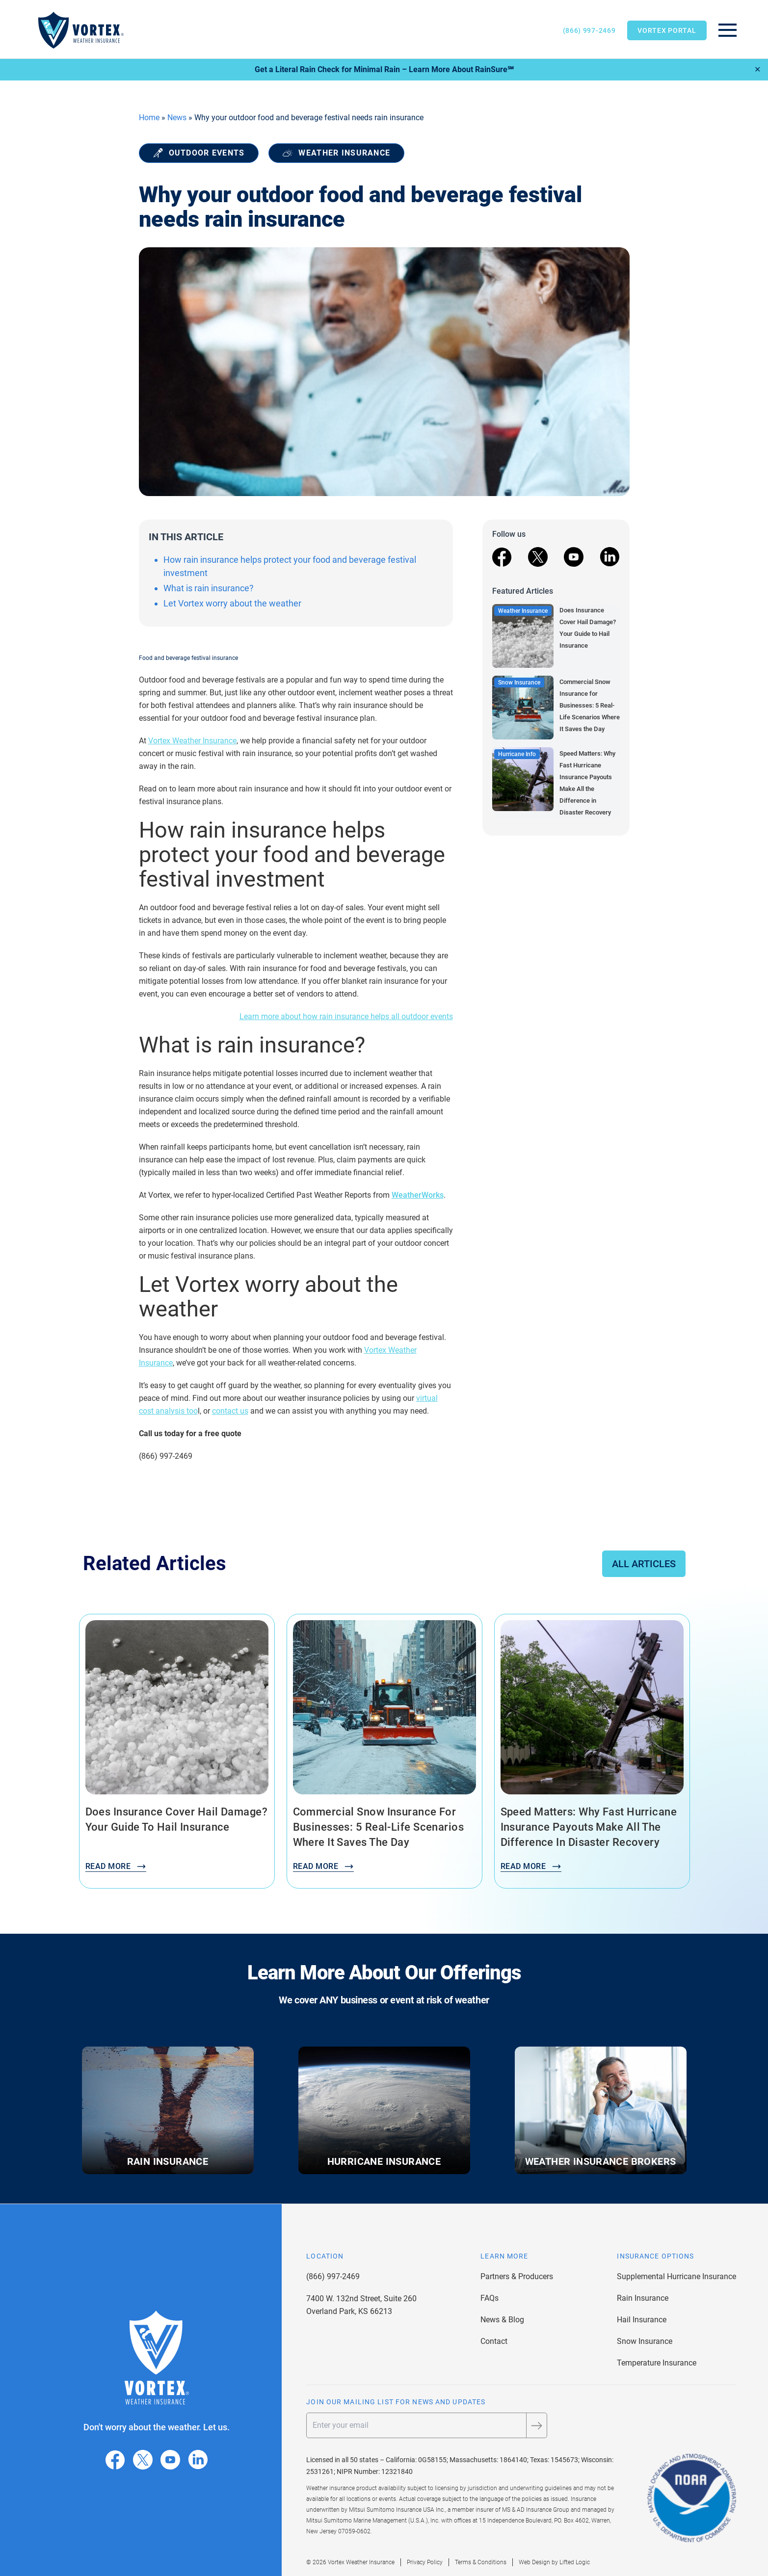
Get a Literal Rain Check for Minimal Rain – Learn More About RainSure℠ (384, 69)
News (176, 117)
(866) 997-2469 (589, 30)
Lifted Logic (574, 2562)
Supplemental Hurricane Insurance (676, 2276)
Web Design (534, 2562)
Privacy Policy (425, 2562)
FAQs (489, 2298)
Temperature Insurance (656, 2362)
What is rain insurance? (208, 588)
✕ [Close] (757, 69)
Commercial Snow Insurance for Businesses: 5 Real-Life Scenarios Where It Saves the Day (589, 705)
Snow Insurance (644, 2341)
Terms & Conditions (480, 2562)
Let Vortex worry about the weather (232, 603)
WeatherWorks (418, 1195)
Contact (493, 2341)
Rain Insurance (642, 2298)
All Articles (644, 1564)
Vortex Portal (666, 30)
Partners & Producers (516, 2276)
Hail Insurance (641, 2319)
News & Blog (502, 2319)
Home (149, 117)
